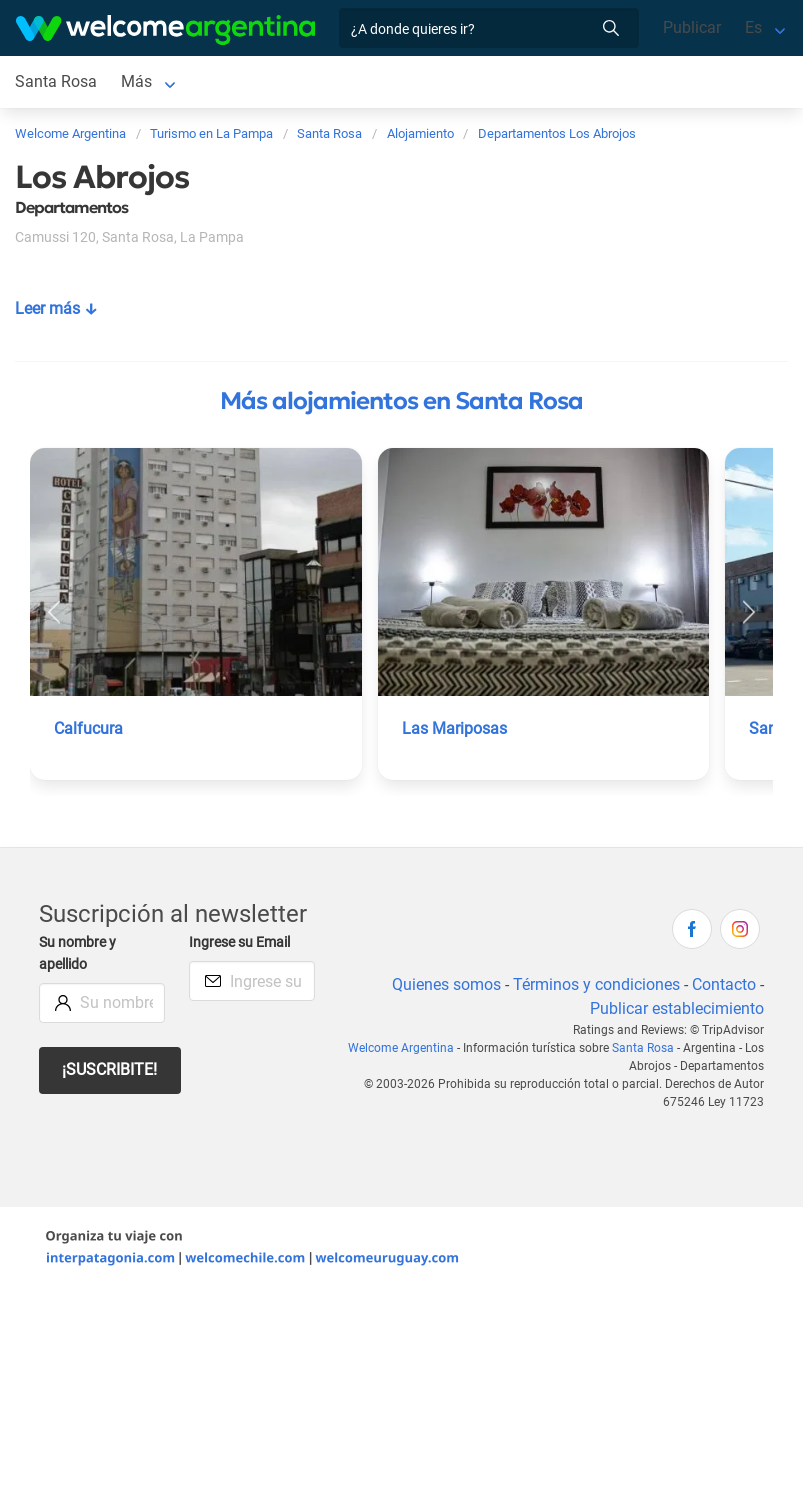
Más (136, 81)
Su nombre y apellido (77, 953)
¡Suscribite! (109, 1069)
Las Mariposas (454, 728)
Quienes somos (446, 984)
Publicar (692, 27)
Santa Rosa (56, 81)
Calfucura (88, 728)
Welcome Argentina (401, 1048)
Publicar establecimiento (677, 1008)
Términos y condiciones (596, 984)
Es (753, 27)
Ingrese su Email (239, 942)
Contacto (724, 984)
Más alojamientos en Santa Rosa (401, 401)
